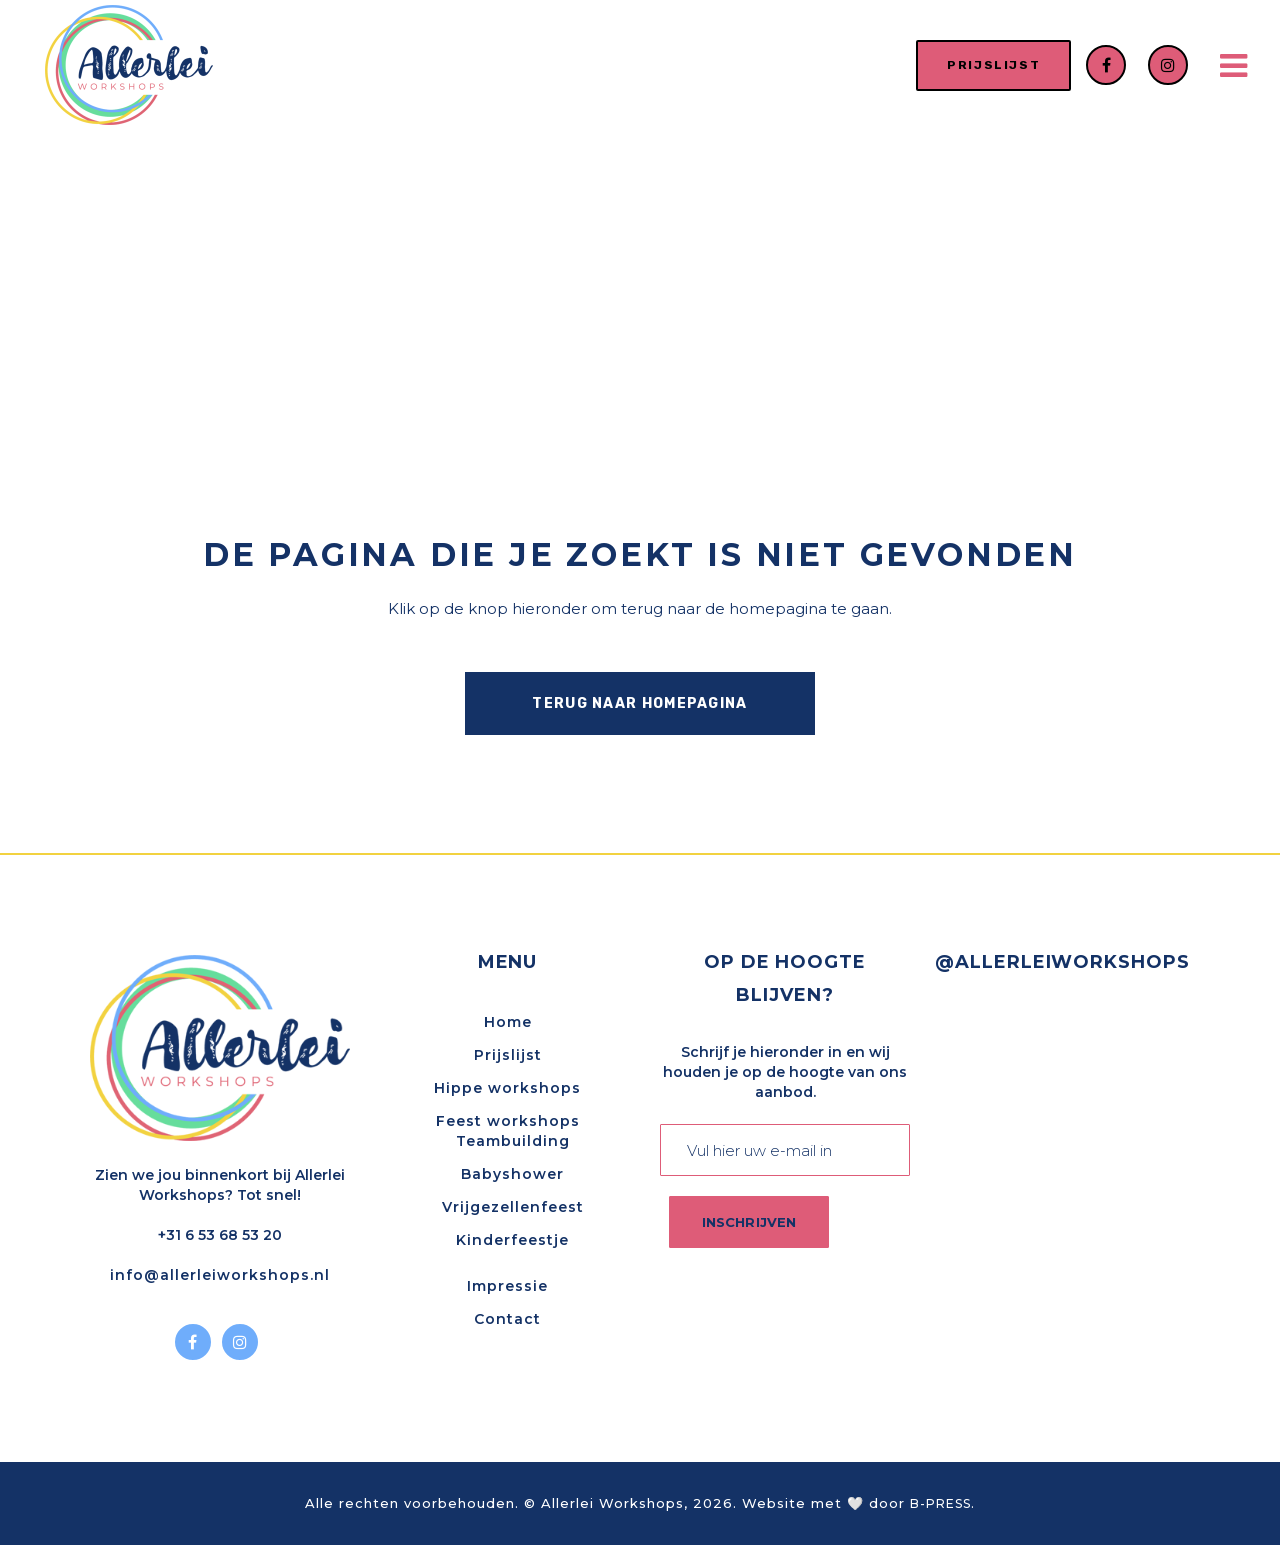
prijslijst (981, 65)
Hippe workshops (507, 1089)
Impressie (507, 1287)
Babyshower (512, 1175)
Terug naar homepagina (639, 703)
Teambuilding (513, 1142)
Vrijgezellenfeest (513, 1208)
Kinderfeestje (512, 1241)
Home (508, 1023)
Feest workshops (508, 1122)
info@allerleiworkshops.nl (220, 1276)
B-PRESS (940, 1505)
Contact (507, 1320)
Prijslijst (508, 1056)
